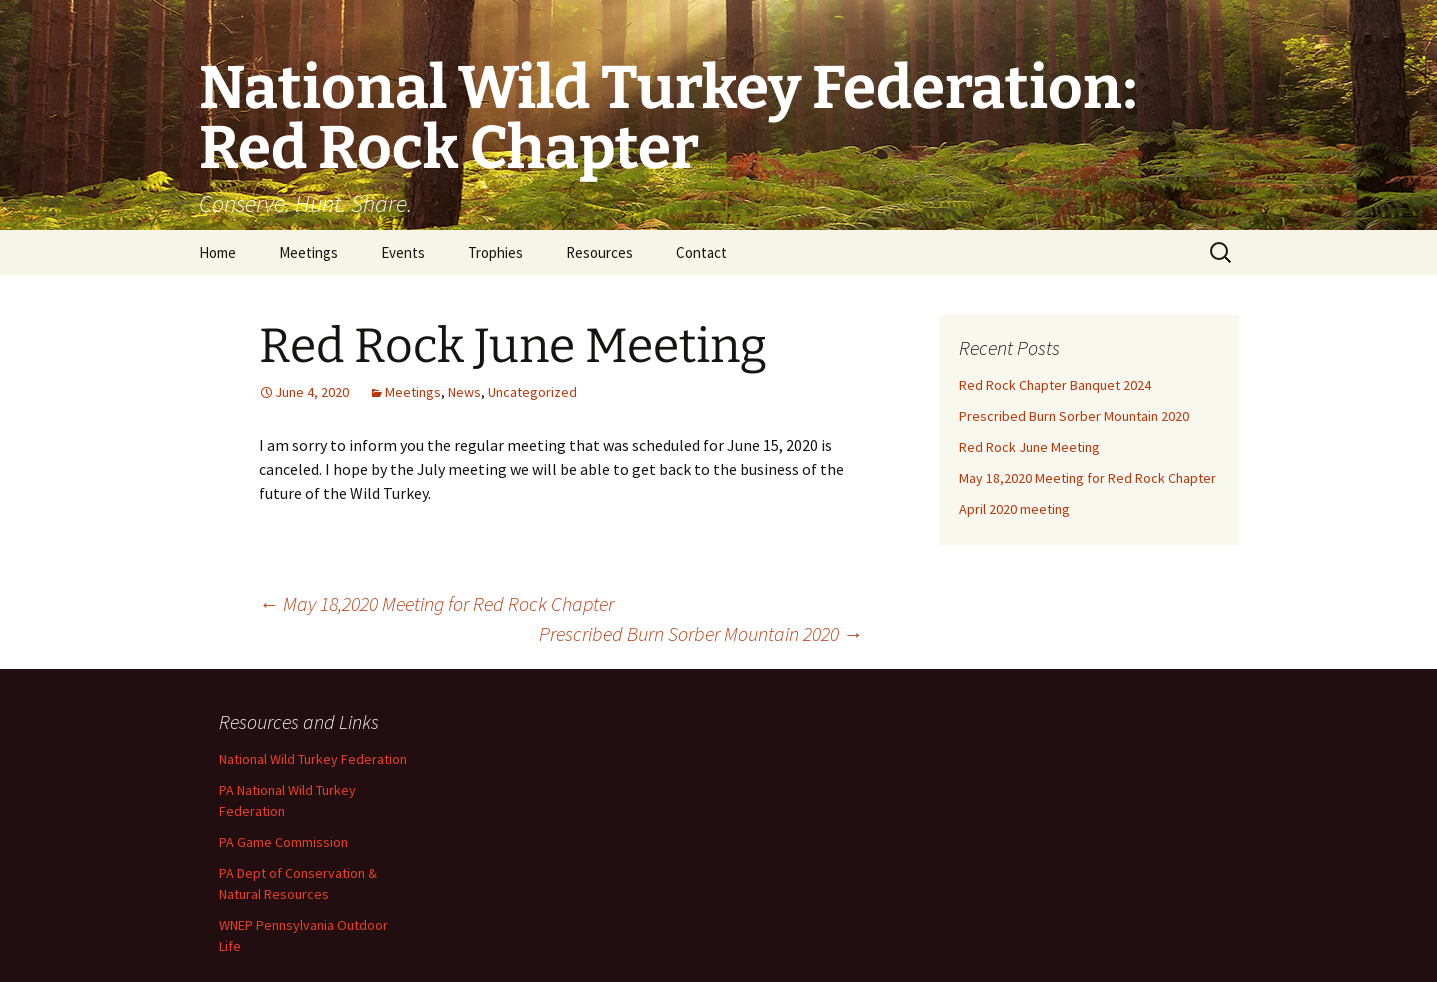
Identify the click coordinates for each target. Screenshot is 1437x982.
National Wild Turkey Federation (313, 759)
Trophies (495, 252)
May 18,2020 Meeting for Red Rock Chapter (436, 603)
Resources (599, 252)
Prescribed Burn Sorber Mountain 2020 (701, 633)
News (464, 392)
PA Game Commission (283, 842)
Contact (701, 252)
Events (403, 252)
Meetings (308, 252)
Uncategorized (532, 392)
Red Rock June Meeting (1029, 447)
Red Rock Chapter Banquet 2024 (1055, 385)
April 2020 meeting (1014, 509)
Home (217, 252)
